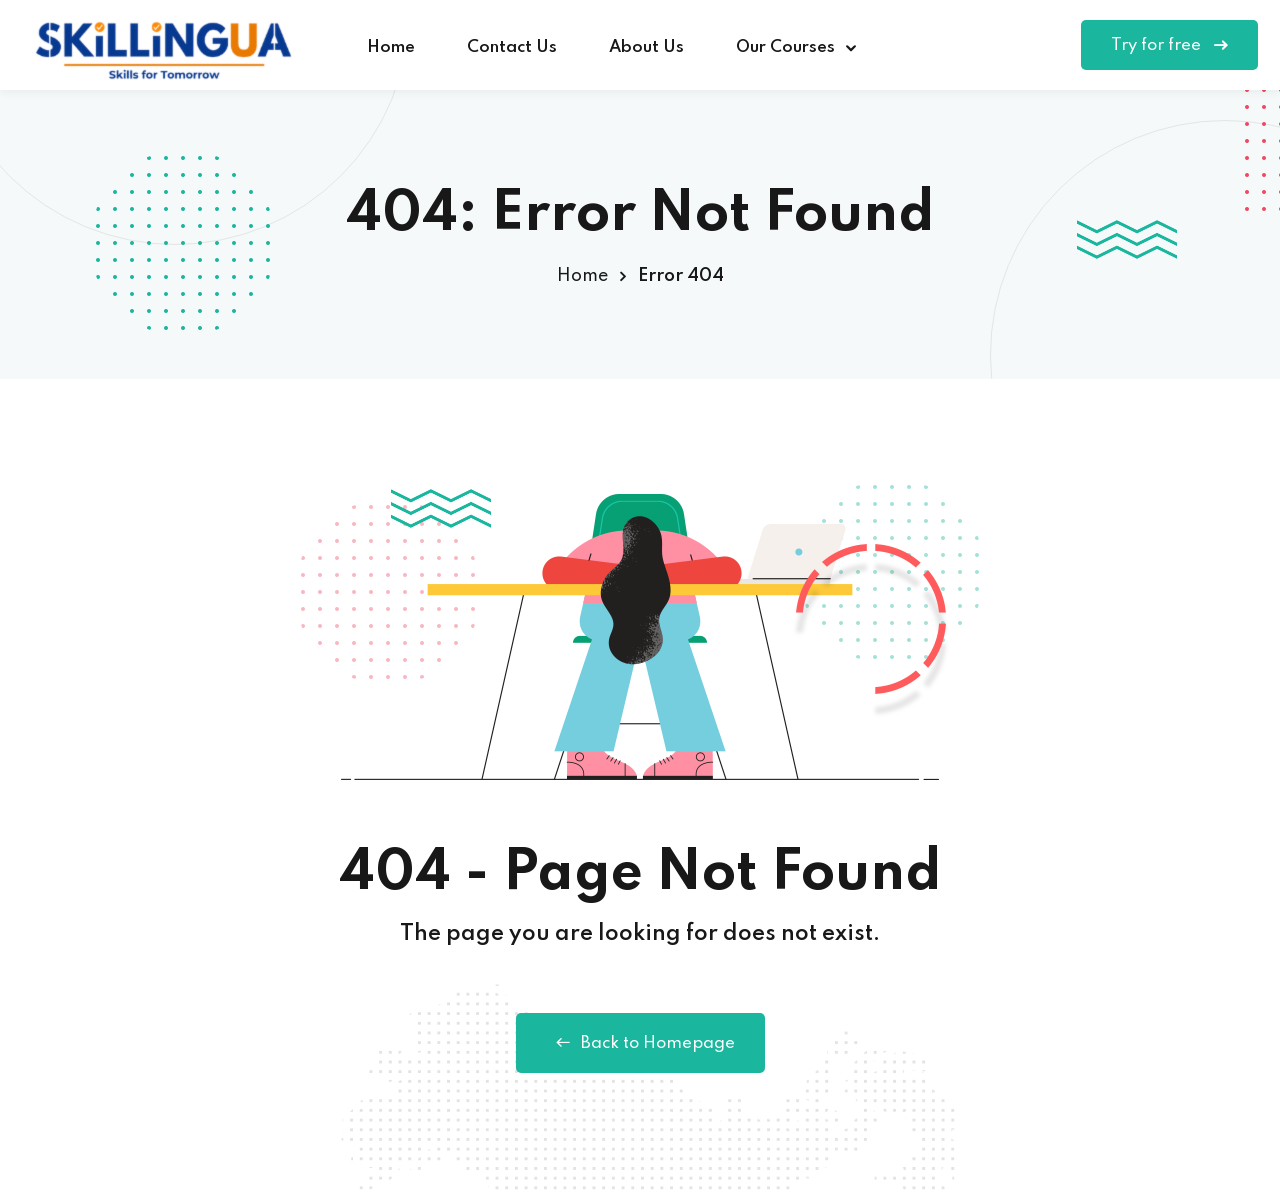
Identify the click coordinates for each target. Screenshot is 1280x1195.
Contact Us (512, 47)
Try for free (1169, 45)
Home (391, 47)
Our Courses (785, 47)
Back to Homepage (640, 1043)
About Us (646, 47)
